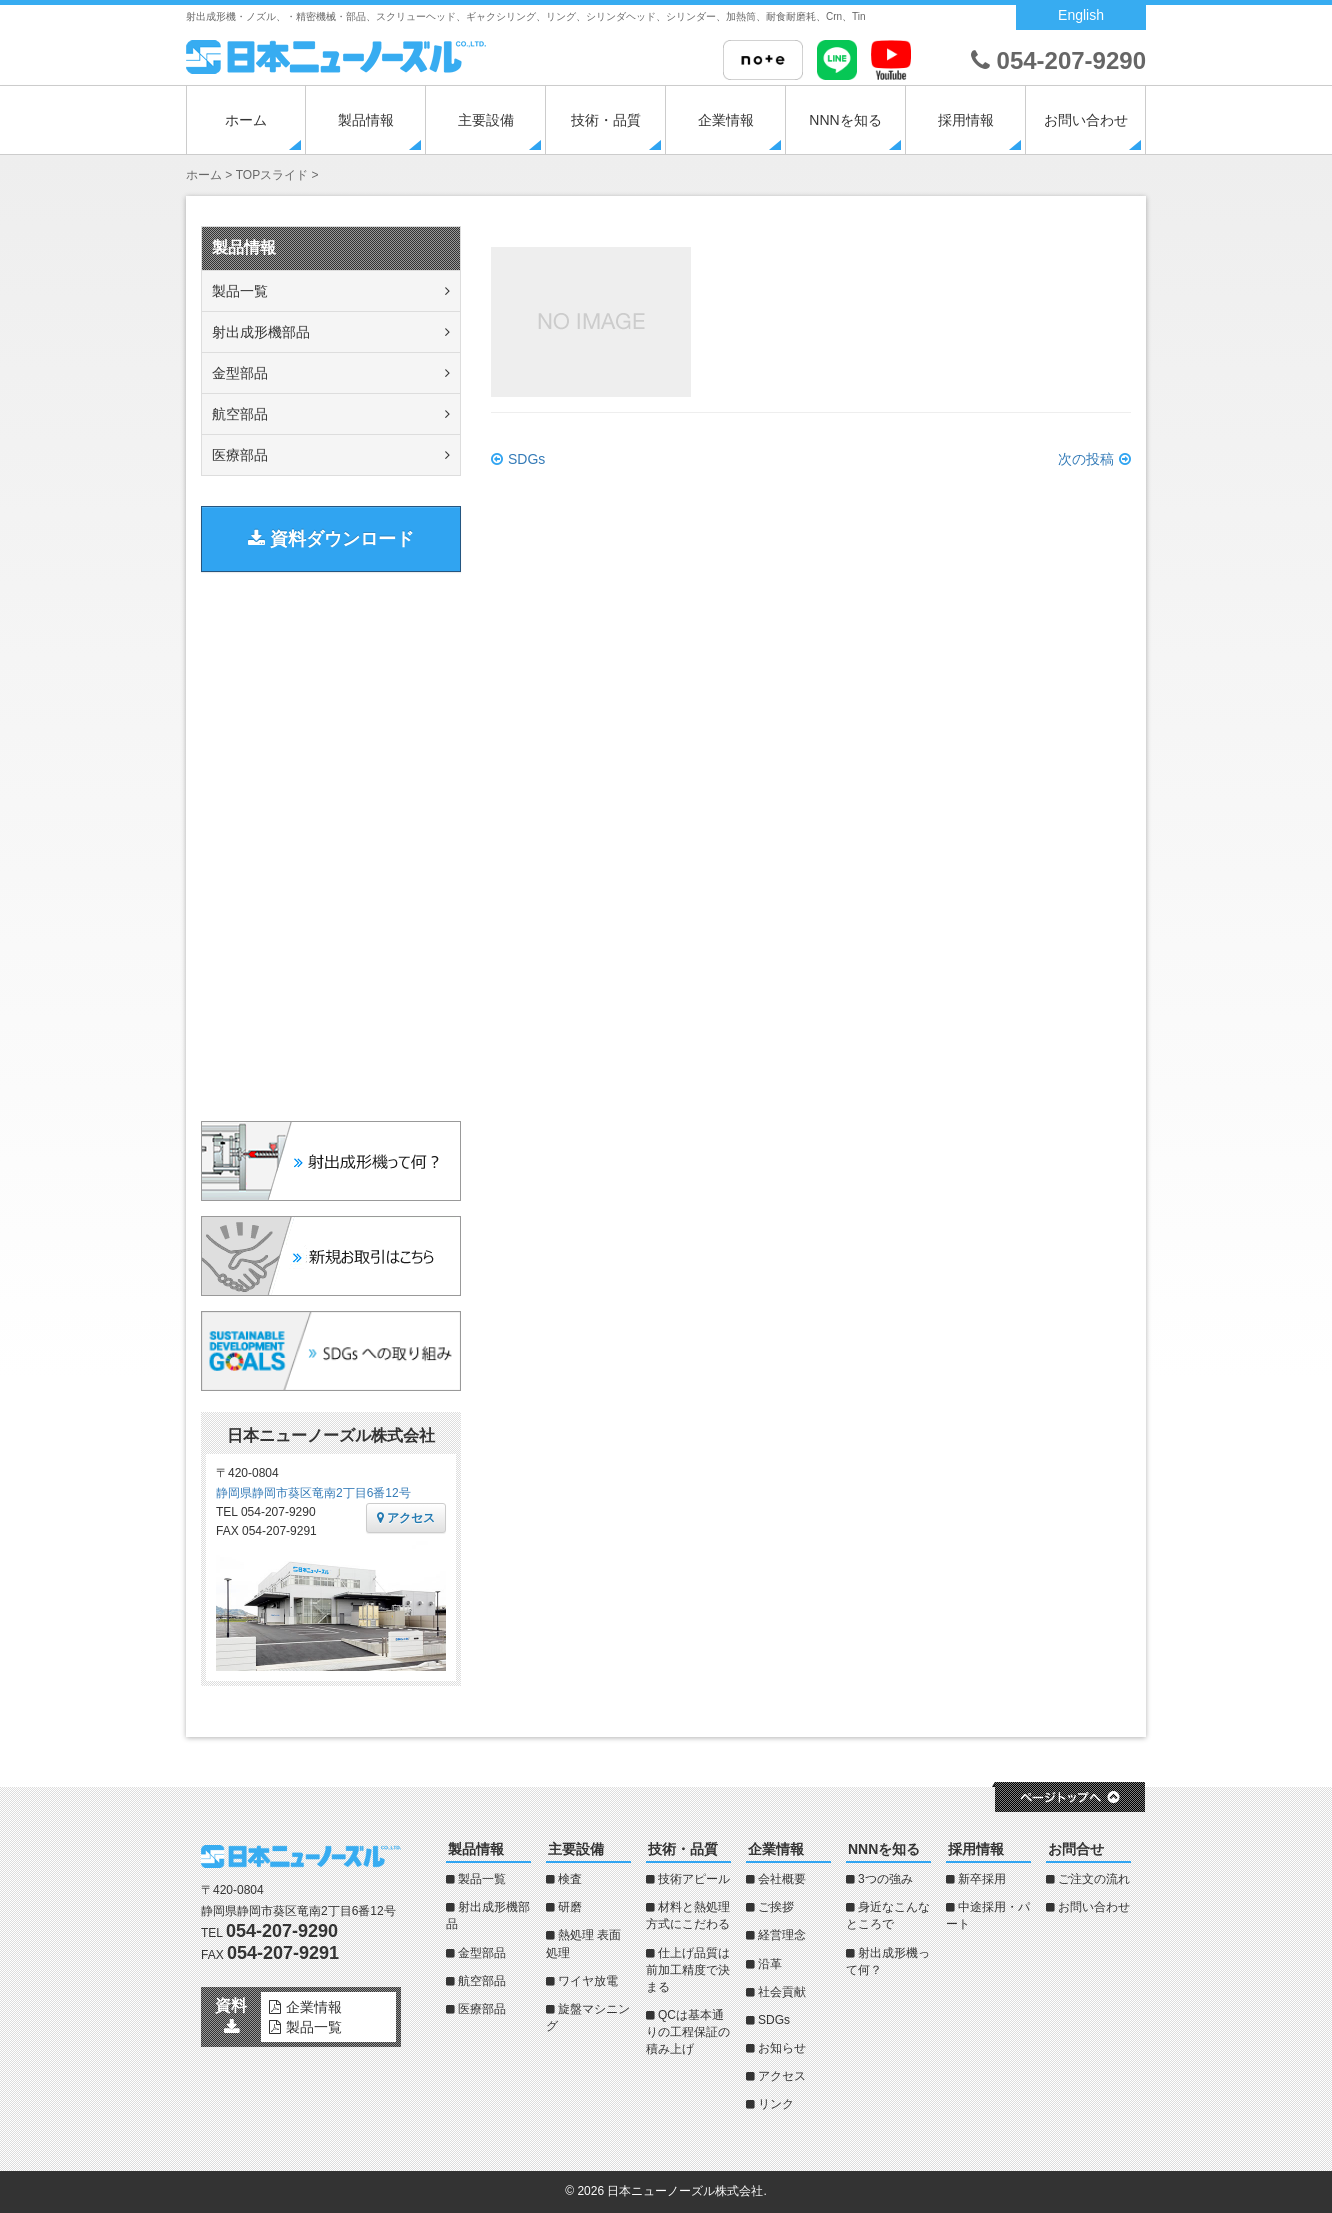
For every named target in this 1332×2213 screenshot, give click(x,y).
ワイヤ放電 (588, 1981)
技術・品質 (606, 120)
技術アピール (694, 1879)
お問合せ (1076, 1849)
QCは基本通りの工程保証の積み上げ (688, 2032)
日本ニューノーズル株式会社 (685, 2191)
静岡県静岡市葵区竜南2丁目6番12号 (313, 1493)
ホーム (246, 120)
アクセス (406, 1518)
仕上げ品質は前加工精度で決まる (688, 1970)
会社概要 (782, 1879)
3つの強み (885, 1879)
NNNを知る (845, 120)
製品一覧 (240, 291)
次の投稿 (1086, 459)
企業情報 (726, 120)
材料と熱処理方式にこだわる (688, 1915)
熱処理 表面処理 (583, 1943)
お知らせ (782, 2048)
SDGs (526, 459)
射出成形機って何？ (888, 1961)
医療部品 (240, 455)
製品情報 (366, 120)
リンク (776, 2104)
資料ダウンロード (331, 539)
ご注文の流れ (1094, 1879)
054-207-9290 (1058, 60)
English (1081, 15)
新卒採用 (982, 1879)
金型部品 (240, 373)
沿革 (770, 1964)
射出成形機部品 (261, 332)
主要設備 (486, 120)
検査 (570, 1879)
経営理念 (782, 1935)
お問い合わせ (1086, 120)
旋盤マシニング (588, 2017)
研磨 (570, 1907)
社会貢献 (782, 1992)
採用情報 (966, 120)
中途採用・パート (988, 1915)
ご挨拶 (776, 1907)
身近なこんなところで (888, 1915)
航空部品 (240, 414)
